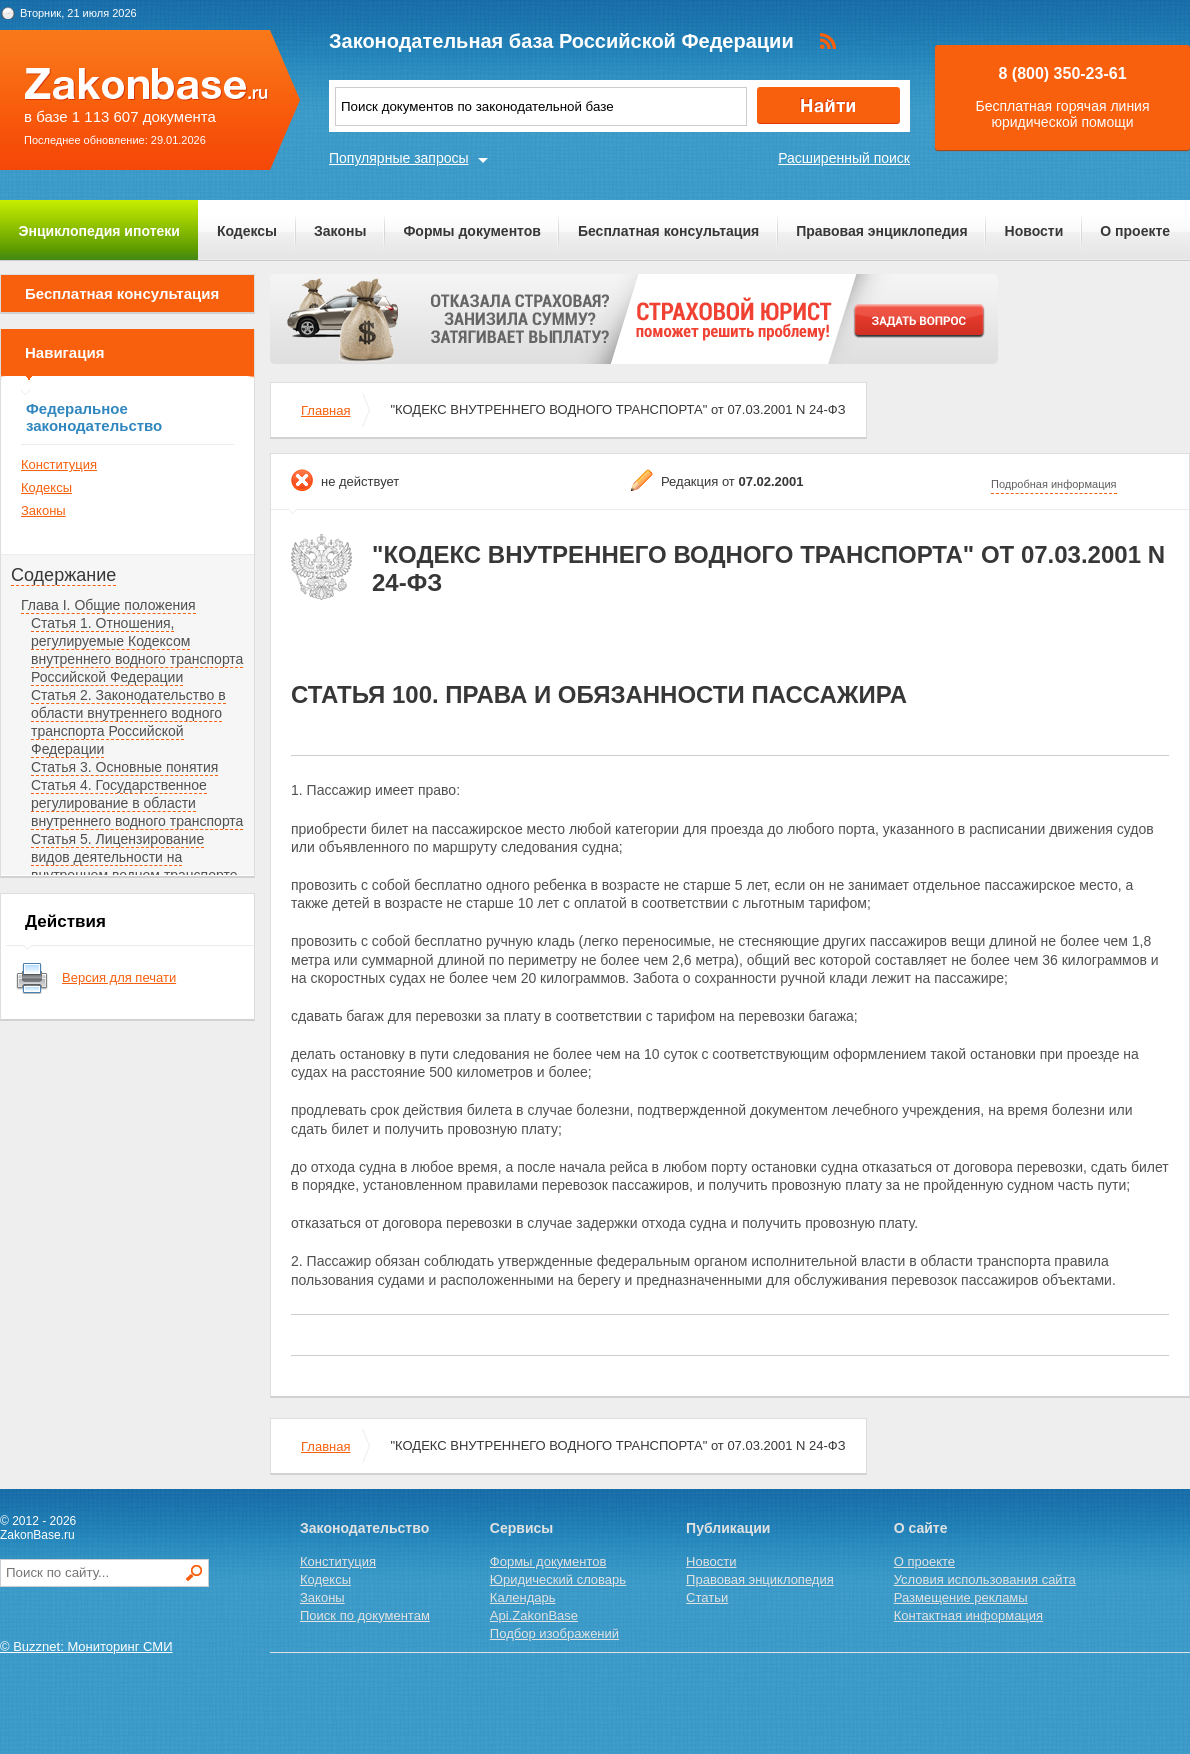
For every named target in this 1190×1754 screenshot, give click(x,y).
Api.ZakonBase (534, 1615)
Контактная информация (968, 1615)
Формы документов (472, 231)
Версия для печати (119, 977)
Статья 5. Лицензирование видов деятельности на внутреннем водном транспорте (134, 857)
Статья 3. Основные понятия (124, 767)
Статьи (707, 1597)
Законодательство (364, 1528)
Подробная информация (1054, 484)
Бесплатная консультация (668, 231)
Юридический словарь (558, 1579)
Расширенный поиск (844, 158)
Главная (325, 410)
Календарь (523, 1597)
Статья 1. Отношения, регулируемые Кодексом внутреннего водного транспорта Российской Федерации (137, 650)
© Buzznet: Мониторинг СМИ (86, 1646)
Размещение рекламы (961, 1597)
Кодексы (247, 231)
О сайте (921, 1528)
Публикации (728, 1528)
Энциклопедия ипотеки (99, 231)
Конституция (59, 464)
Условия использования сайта (985, 1579)
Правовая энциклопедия (881, 231)
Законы (340, 231)
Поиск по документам (365, 1615)
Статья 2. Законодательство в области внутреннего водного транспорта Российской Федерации (128, 722)
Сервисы (521, 1528)
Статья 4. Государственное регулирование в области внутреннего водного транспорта (137, 803)
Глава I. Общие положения (108, 605)
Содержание (63, 575)
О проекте (1135, 231)
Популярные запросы (399, 158)
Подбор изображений (554, 1633)
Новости (1034, 231)
